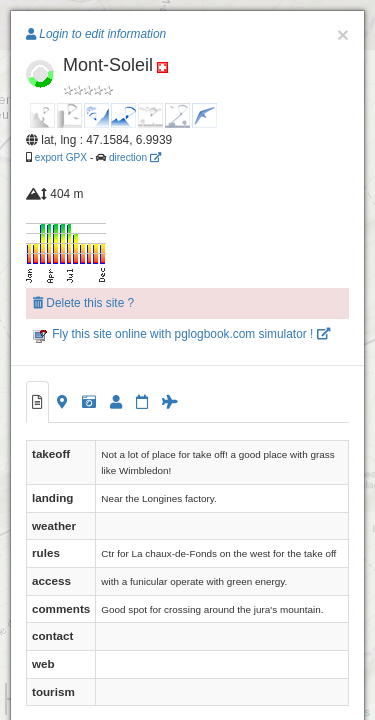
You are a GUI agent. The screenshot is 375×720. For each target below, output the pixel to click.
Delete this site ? (83, 303)
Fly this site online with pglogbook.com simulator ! (181, 334)
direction (135, 157)
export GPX (61, 157)
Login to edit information (96, 34)
